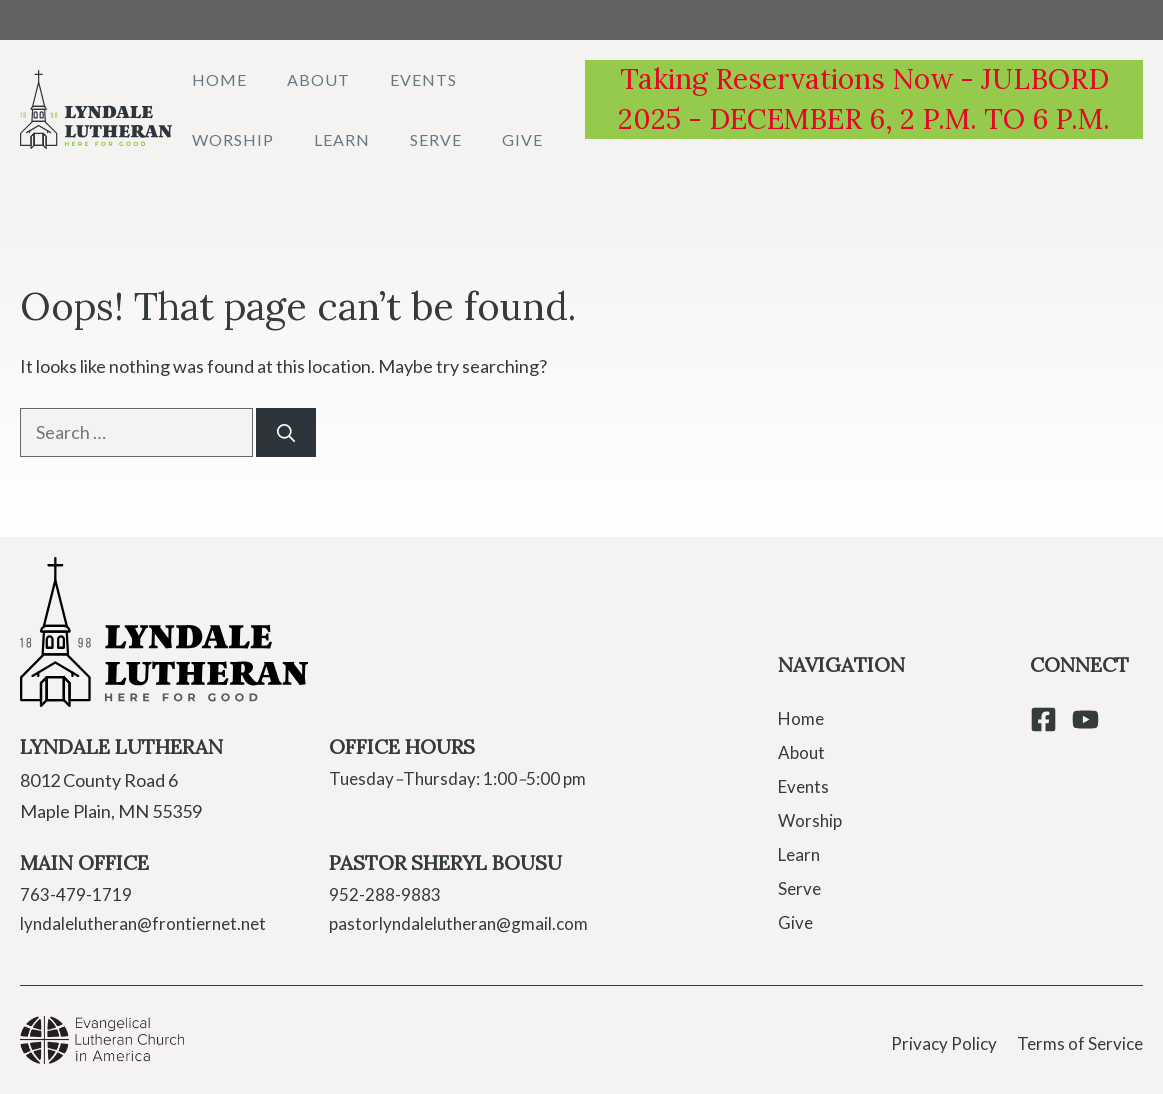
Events (423, 79)
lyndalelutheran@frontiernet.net (143, 923)
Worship (233, 139)
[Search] (286, 432)
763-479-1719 (76, 894)
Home (219, 79)
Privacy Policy (944, 1043)
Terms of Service (1080, 1043)
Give (522, 139)
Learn (342, 139)
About (318, 79)
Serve (436, 139)
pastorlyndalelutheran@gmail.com (458, 923)
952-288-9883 (385, 894)
